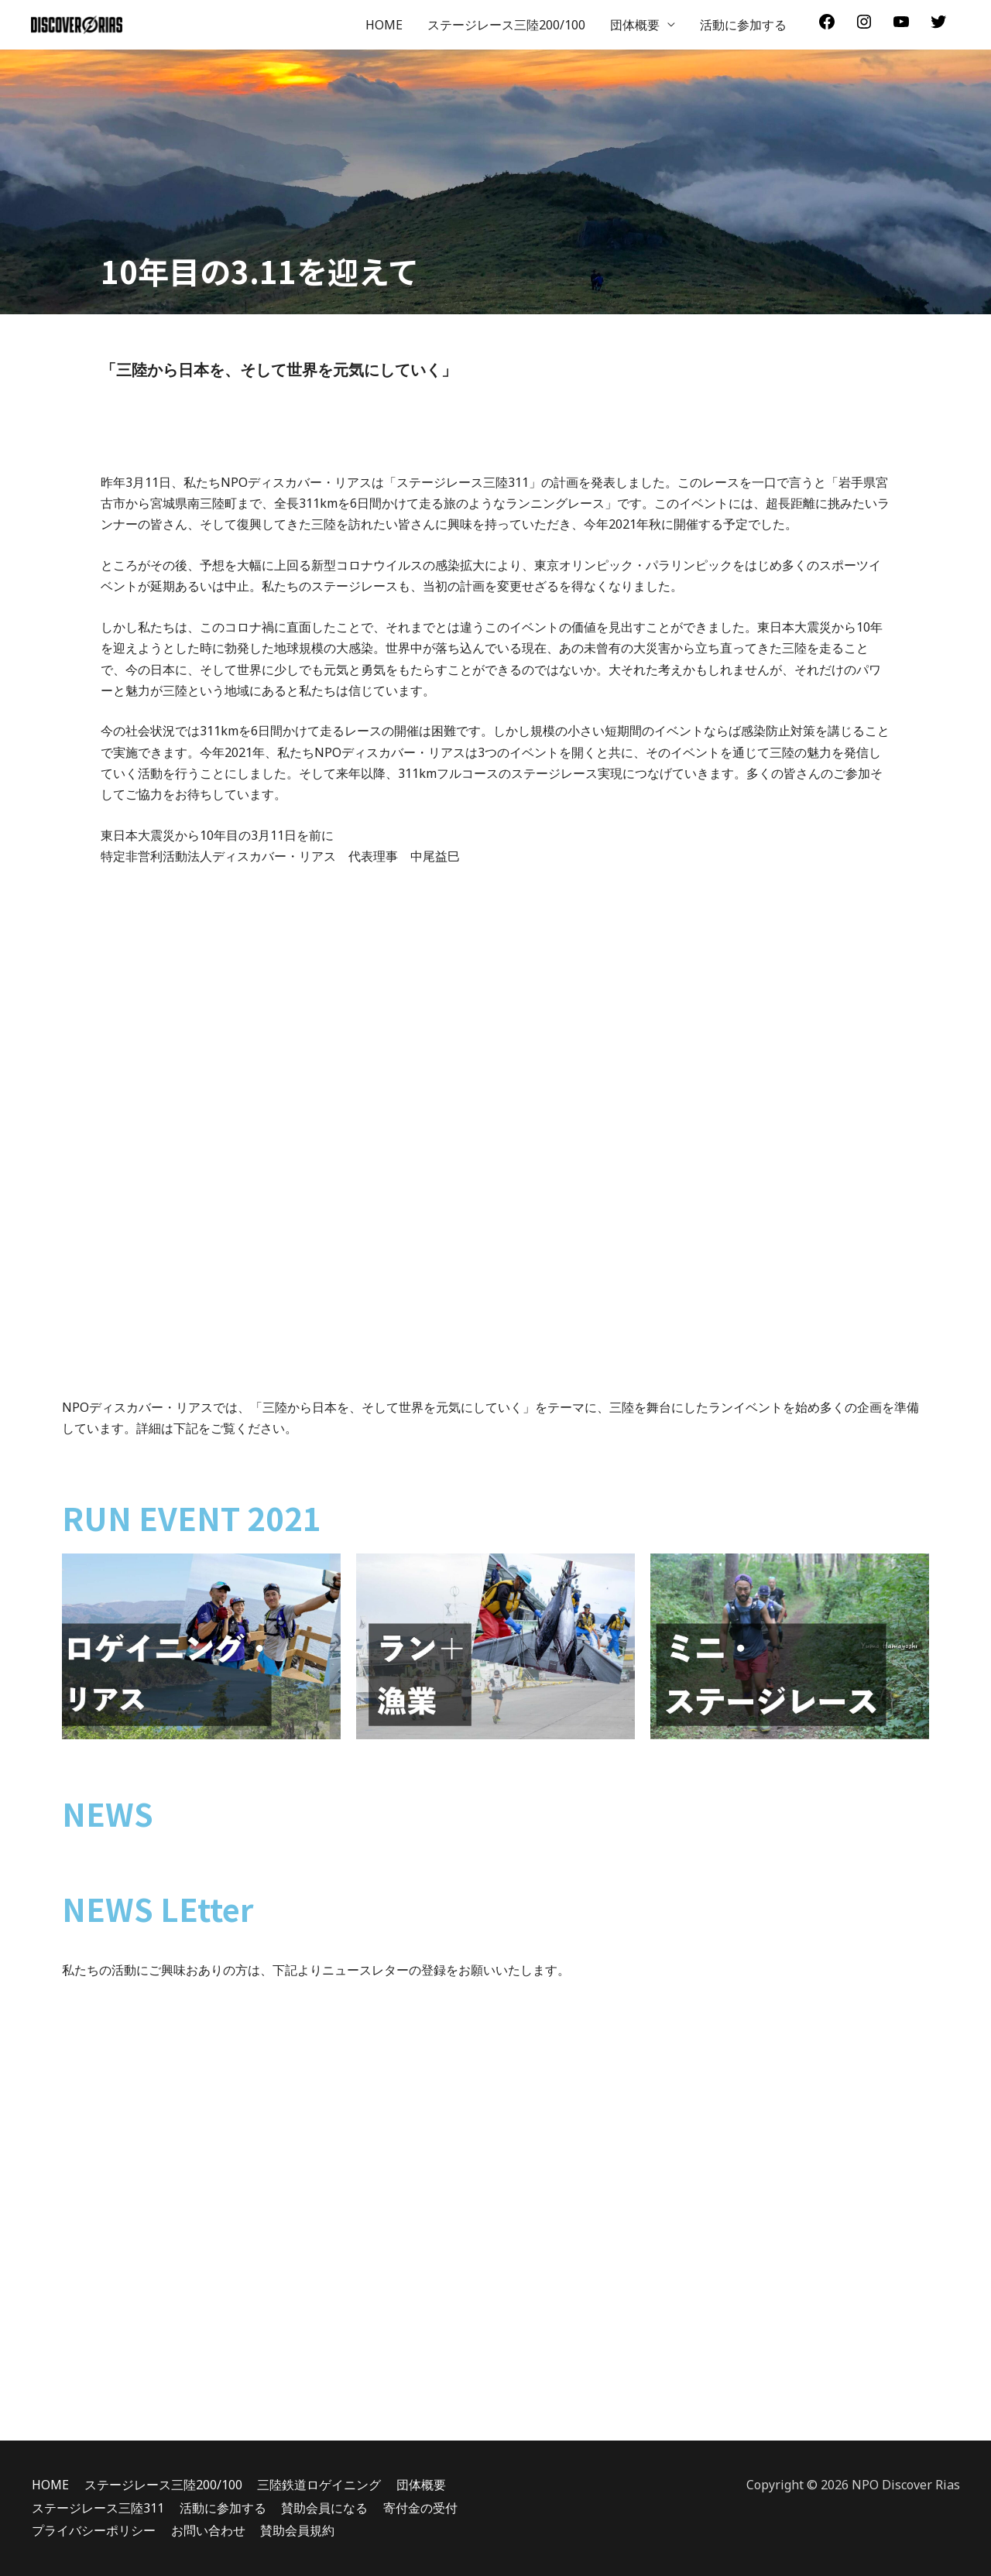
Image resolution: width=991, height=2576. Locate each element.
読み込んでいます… (495, 2221)
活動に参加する (743, 24)
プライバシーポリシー (93, 2530)
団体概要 (635, 24)
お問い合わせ (207, 2530)
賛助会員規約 (297, 2530)
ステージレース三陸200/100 (506, 24)
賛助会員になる (324, 2507)
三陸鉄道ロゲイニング (319, 2484)
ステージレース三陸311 (97, 2507)
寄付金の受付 (420, 2507)
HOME (384, 24)
